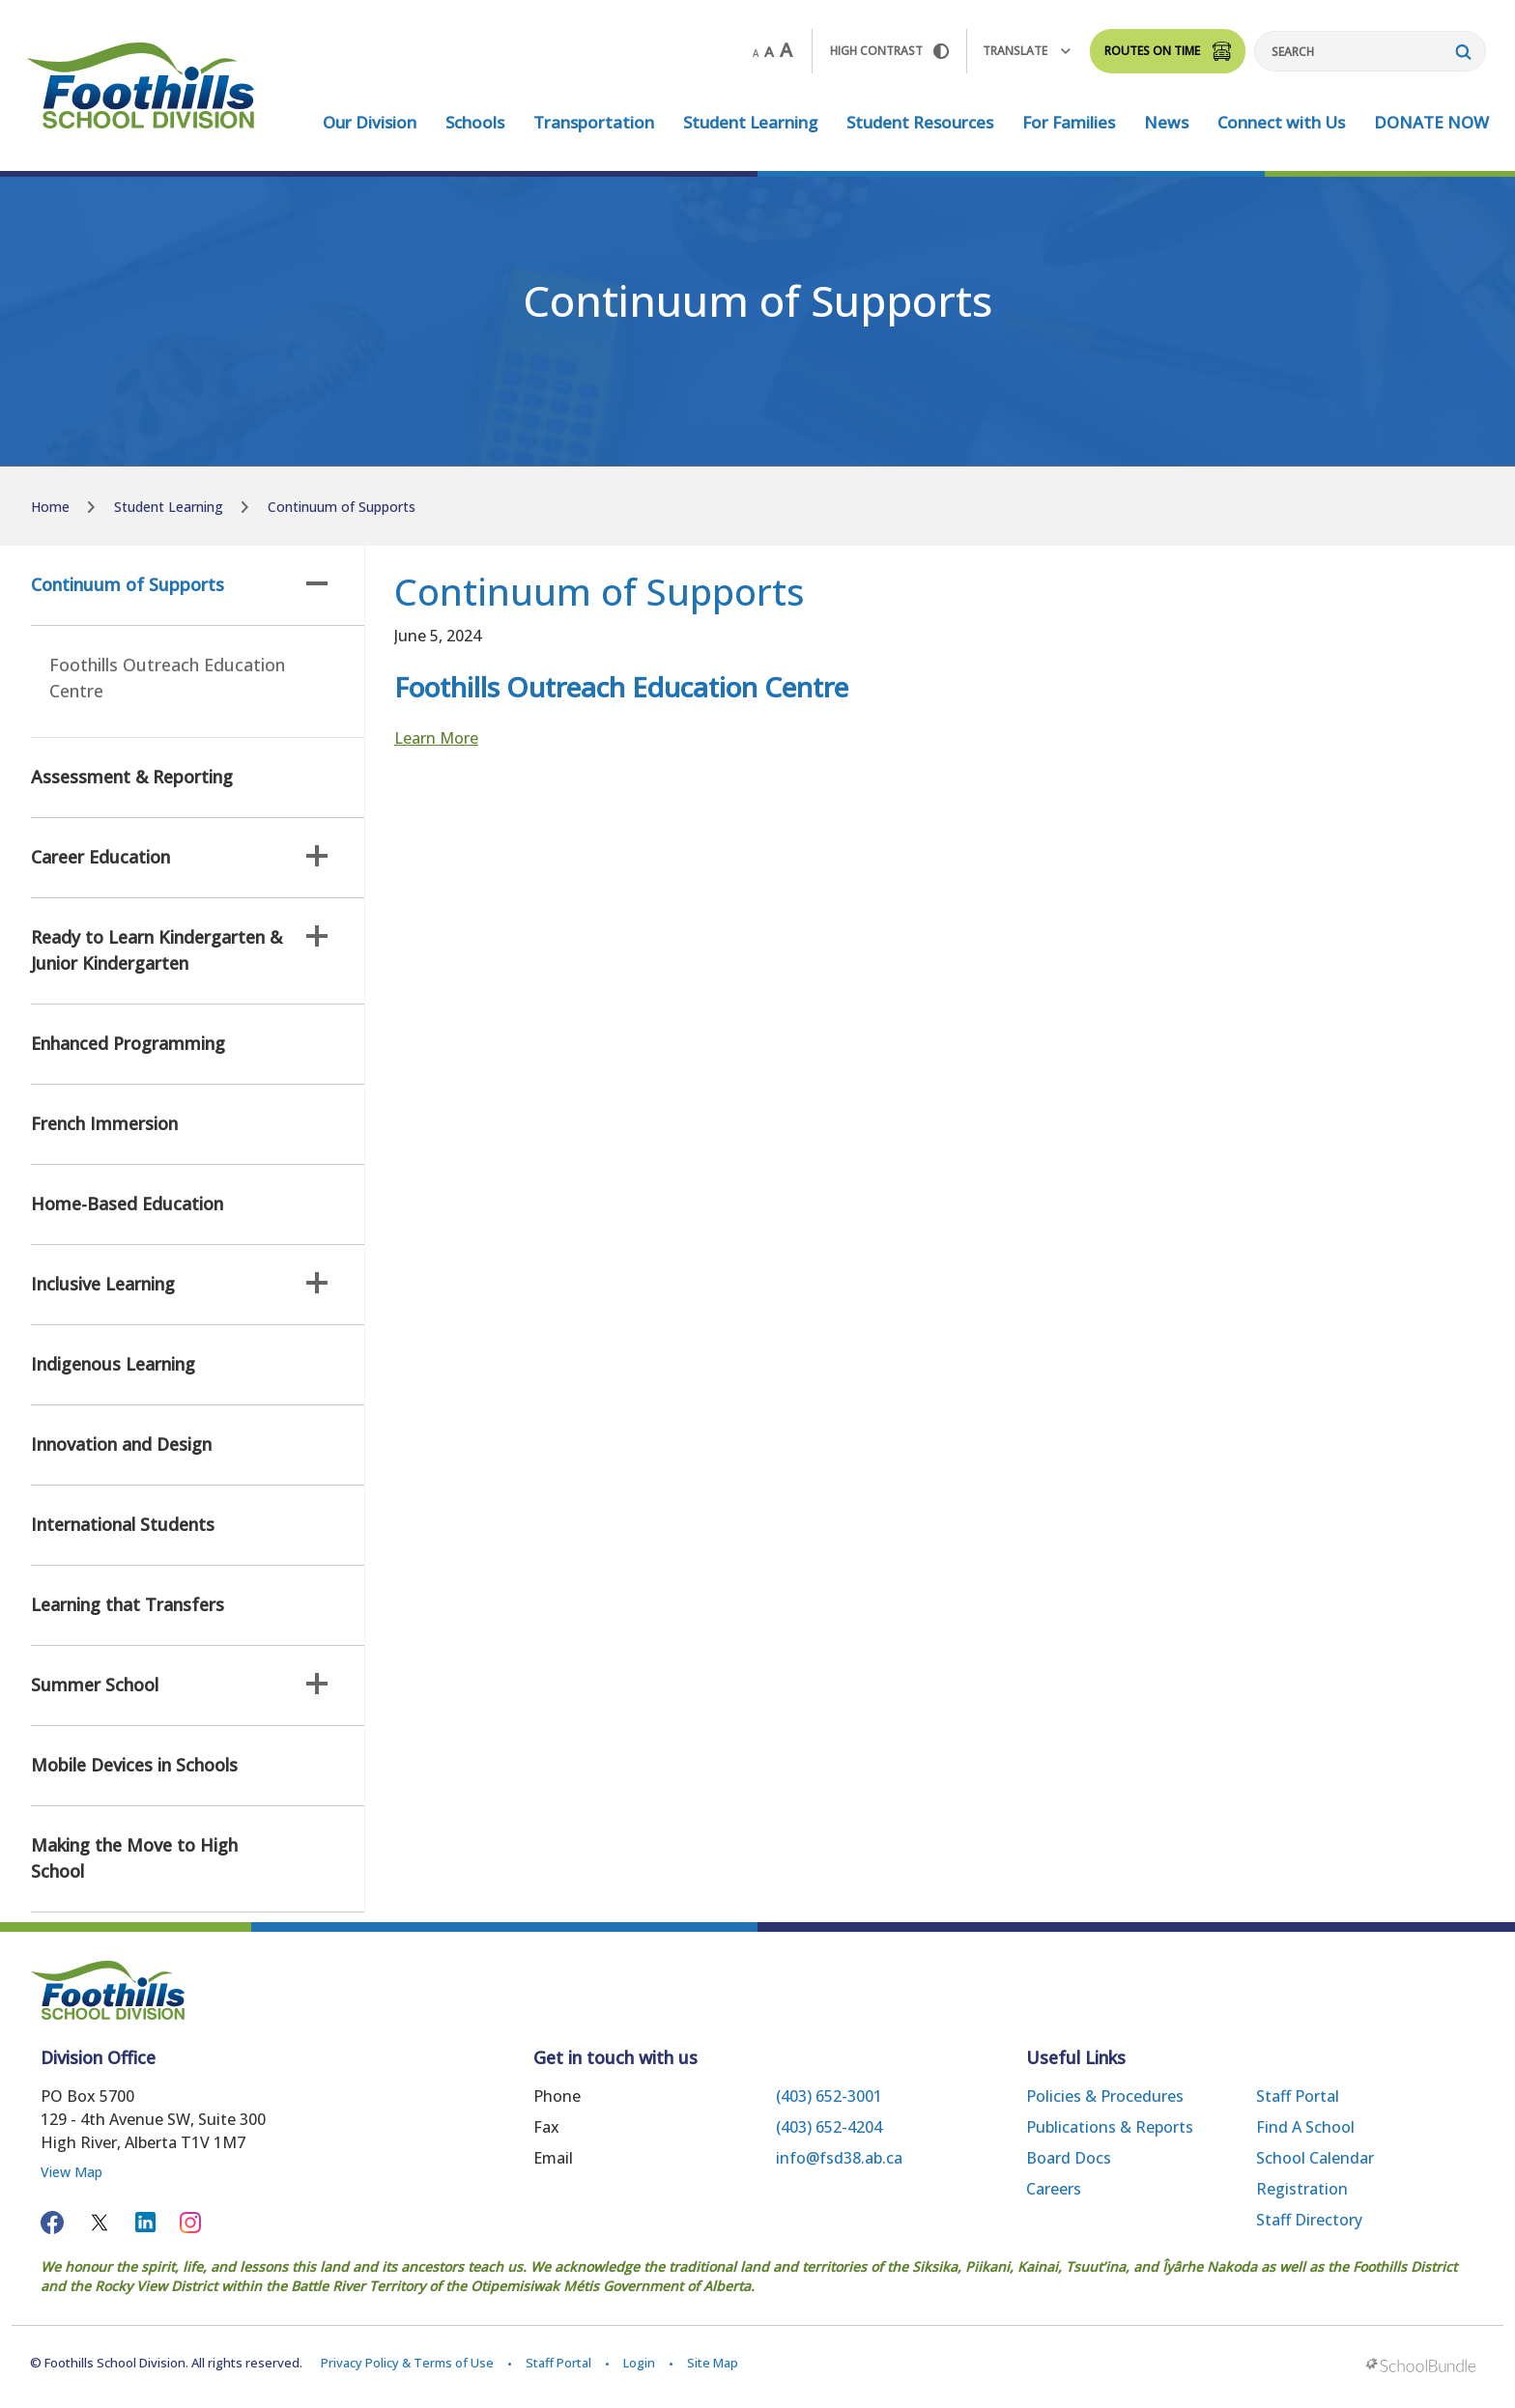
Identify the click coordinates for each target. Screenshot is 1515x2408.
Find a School (1305, 2127)
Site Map (712, 2362)
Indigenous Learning (113, 1363)
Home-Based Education (127, 1203)
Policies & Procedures (1105, 2096)
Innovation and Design (121, 1444)
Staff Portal (1297, 2096)
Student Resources (919, 122)
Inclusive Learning (179, 1283)
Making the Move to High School (134, 1858)
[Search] (1370, 51)
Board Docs (1068, 2157)
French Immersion (104, 1123)
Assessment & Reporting (132, 776)
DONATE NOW (1431, 122)
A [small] (755, 53)
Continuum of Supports (179, 584)
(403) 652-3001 (829, 2096)
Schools (474, 122)
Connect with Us (1281, 122)
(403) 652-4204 (829, 2127)
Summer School (179, 1684)
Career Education (179, 856)
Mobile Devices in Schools (134, 1764)
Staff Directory (1309, 2219)
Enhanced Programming (128, 1043)
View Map (71, 2172)
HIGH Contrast (889, 50)
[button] (317, 583)
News (1166, 122)
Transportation (593, 122)
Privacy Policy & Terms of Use (407, 2362)
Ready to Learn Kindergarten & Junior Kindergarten (179, 950)
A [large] (786, 50)
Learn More (436, 738)
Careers (1053, 2188)
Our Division (369, 122)
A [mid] (769, 51)
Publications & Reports (1109, 2127)
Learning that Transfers (127, 1604)
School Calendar (1315, 2157)
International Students (122, 1524)
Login (639, 2362)
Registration (1302, 2188)
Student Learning (750, 122)
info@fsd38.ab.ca (839, 2157)
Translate (1027, 50)
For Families (1068, 122)
